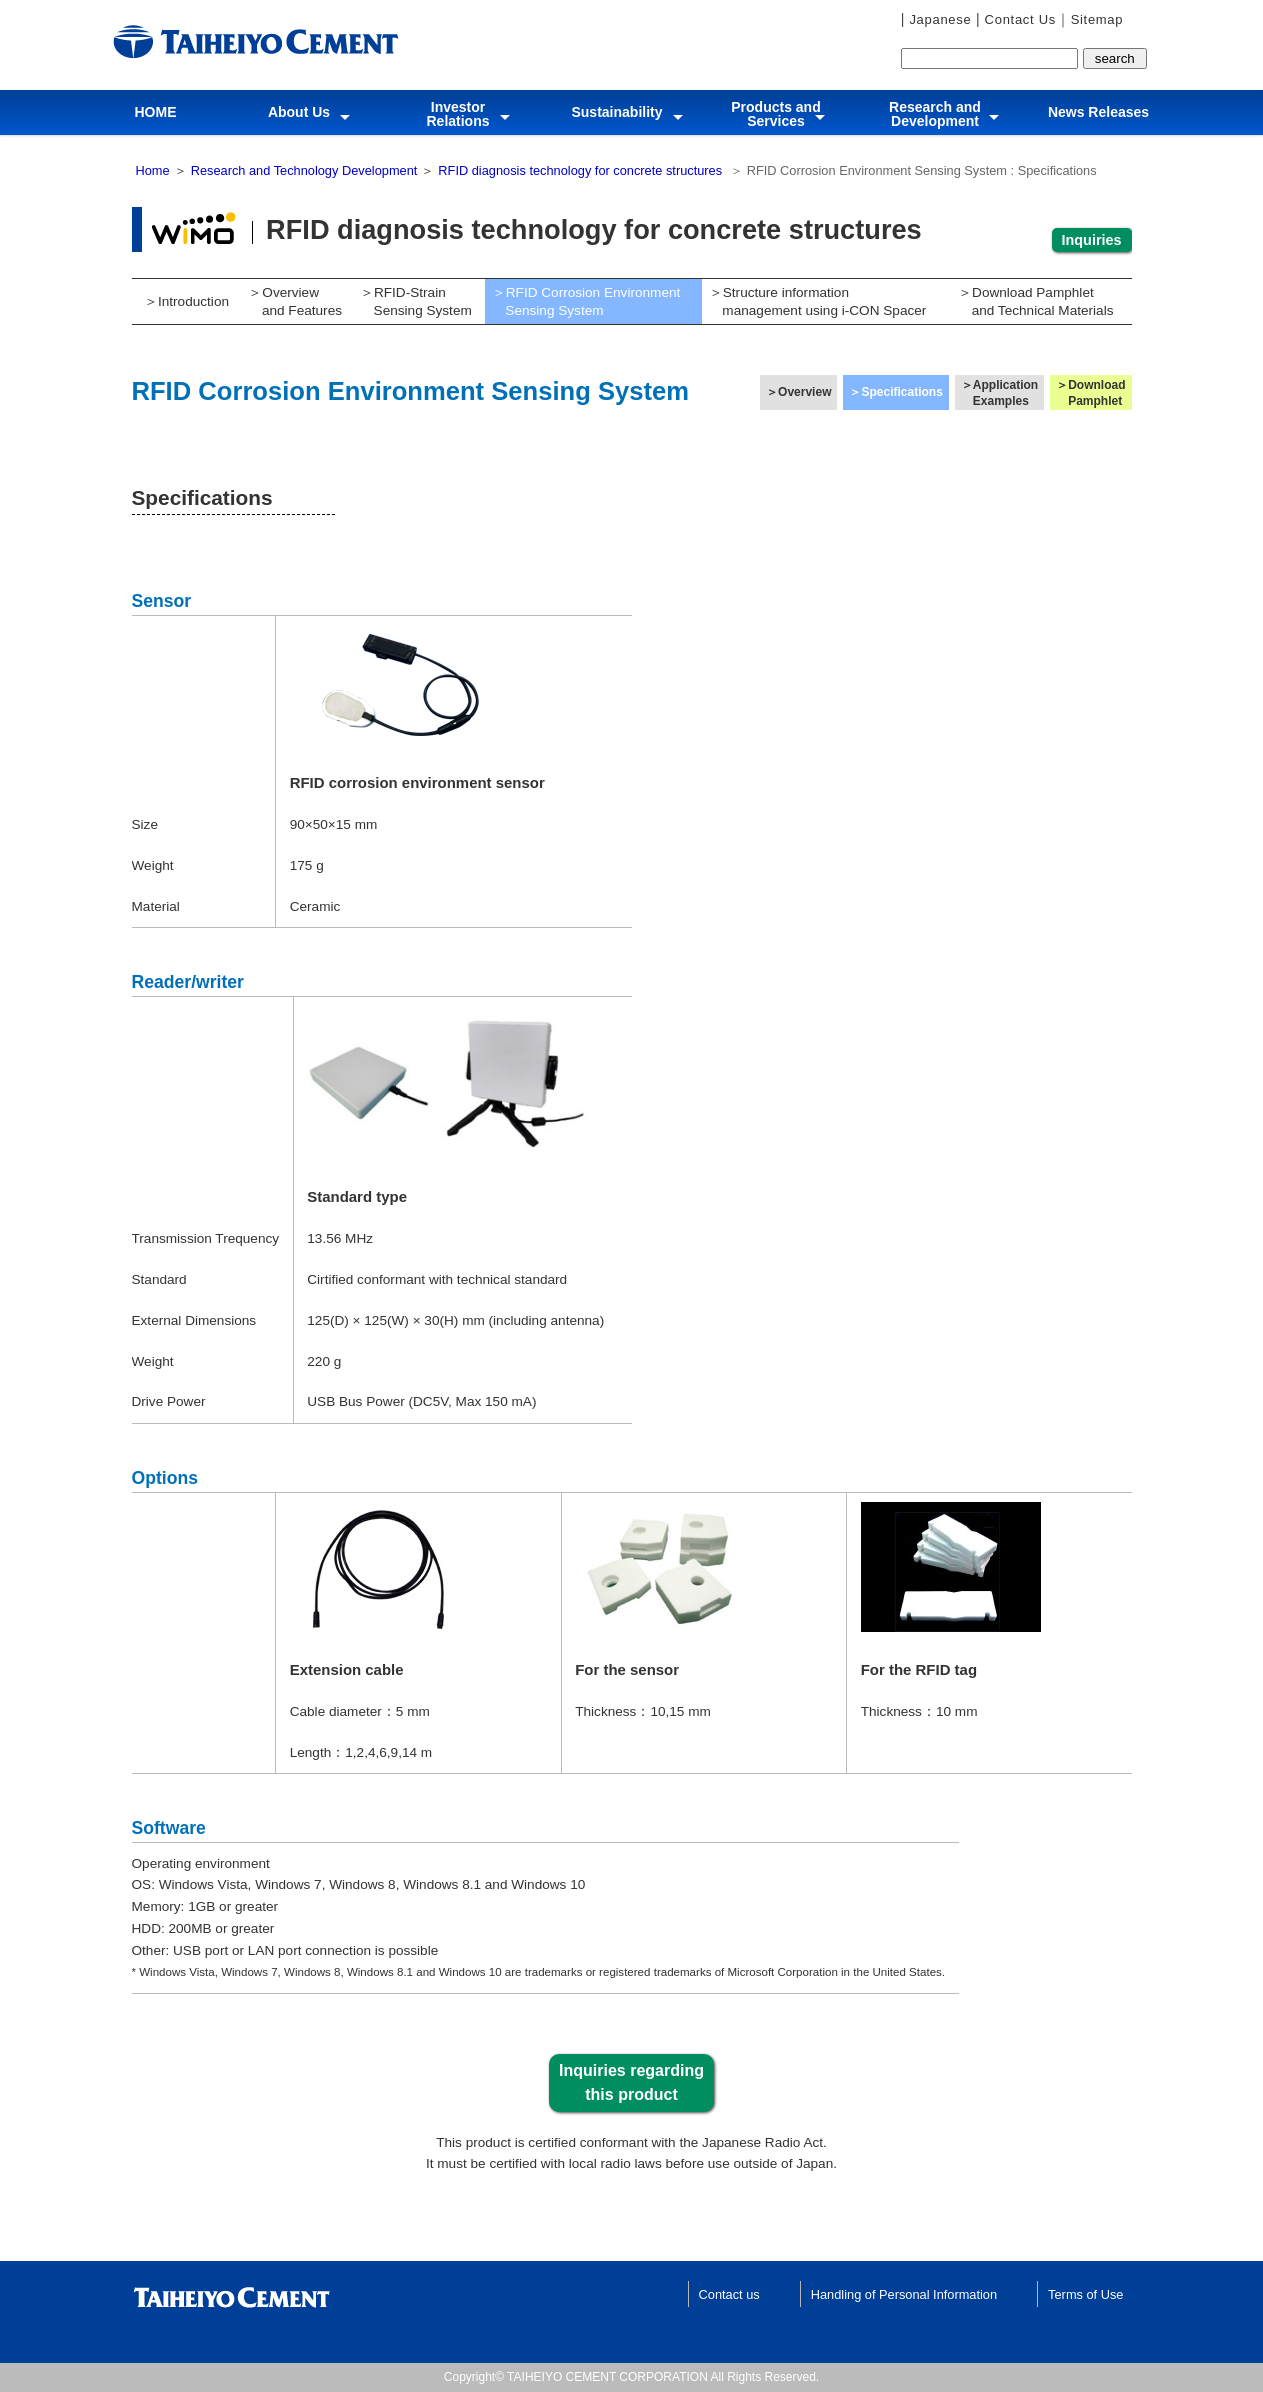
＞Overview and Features (292, 301)
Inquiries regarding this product (631, 2082)
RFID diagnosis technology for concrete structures (580, 170)
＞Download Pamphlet (1090, 393)
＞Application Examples (999, 393)
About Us (299, 109)
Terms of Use (1085, 2294)
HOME (156, 109)
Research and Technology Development (304, 170)
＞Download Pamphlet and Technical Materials (1032, 301)
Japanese (938, 19)
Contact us (729, 2294)
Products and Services (775, 114)
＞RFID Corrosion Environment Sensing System (582, 301)
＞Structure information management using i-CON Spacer (814, 301)
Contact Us (1018, 19)
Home (153, 170)
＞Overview (798, 392)
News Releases (1099, 109)
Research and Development (935, 114)
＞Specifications (895, 392)
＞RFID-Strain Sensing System (412, 301)
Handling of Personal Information (904, 2294)
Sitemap (1097, 19)
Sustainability (617, 109)
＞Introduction (186, 301)
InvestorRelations (457, 114)
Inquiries (1092, 240)
